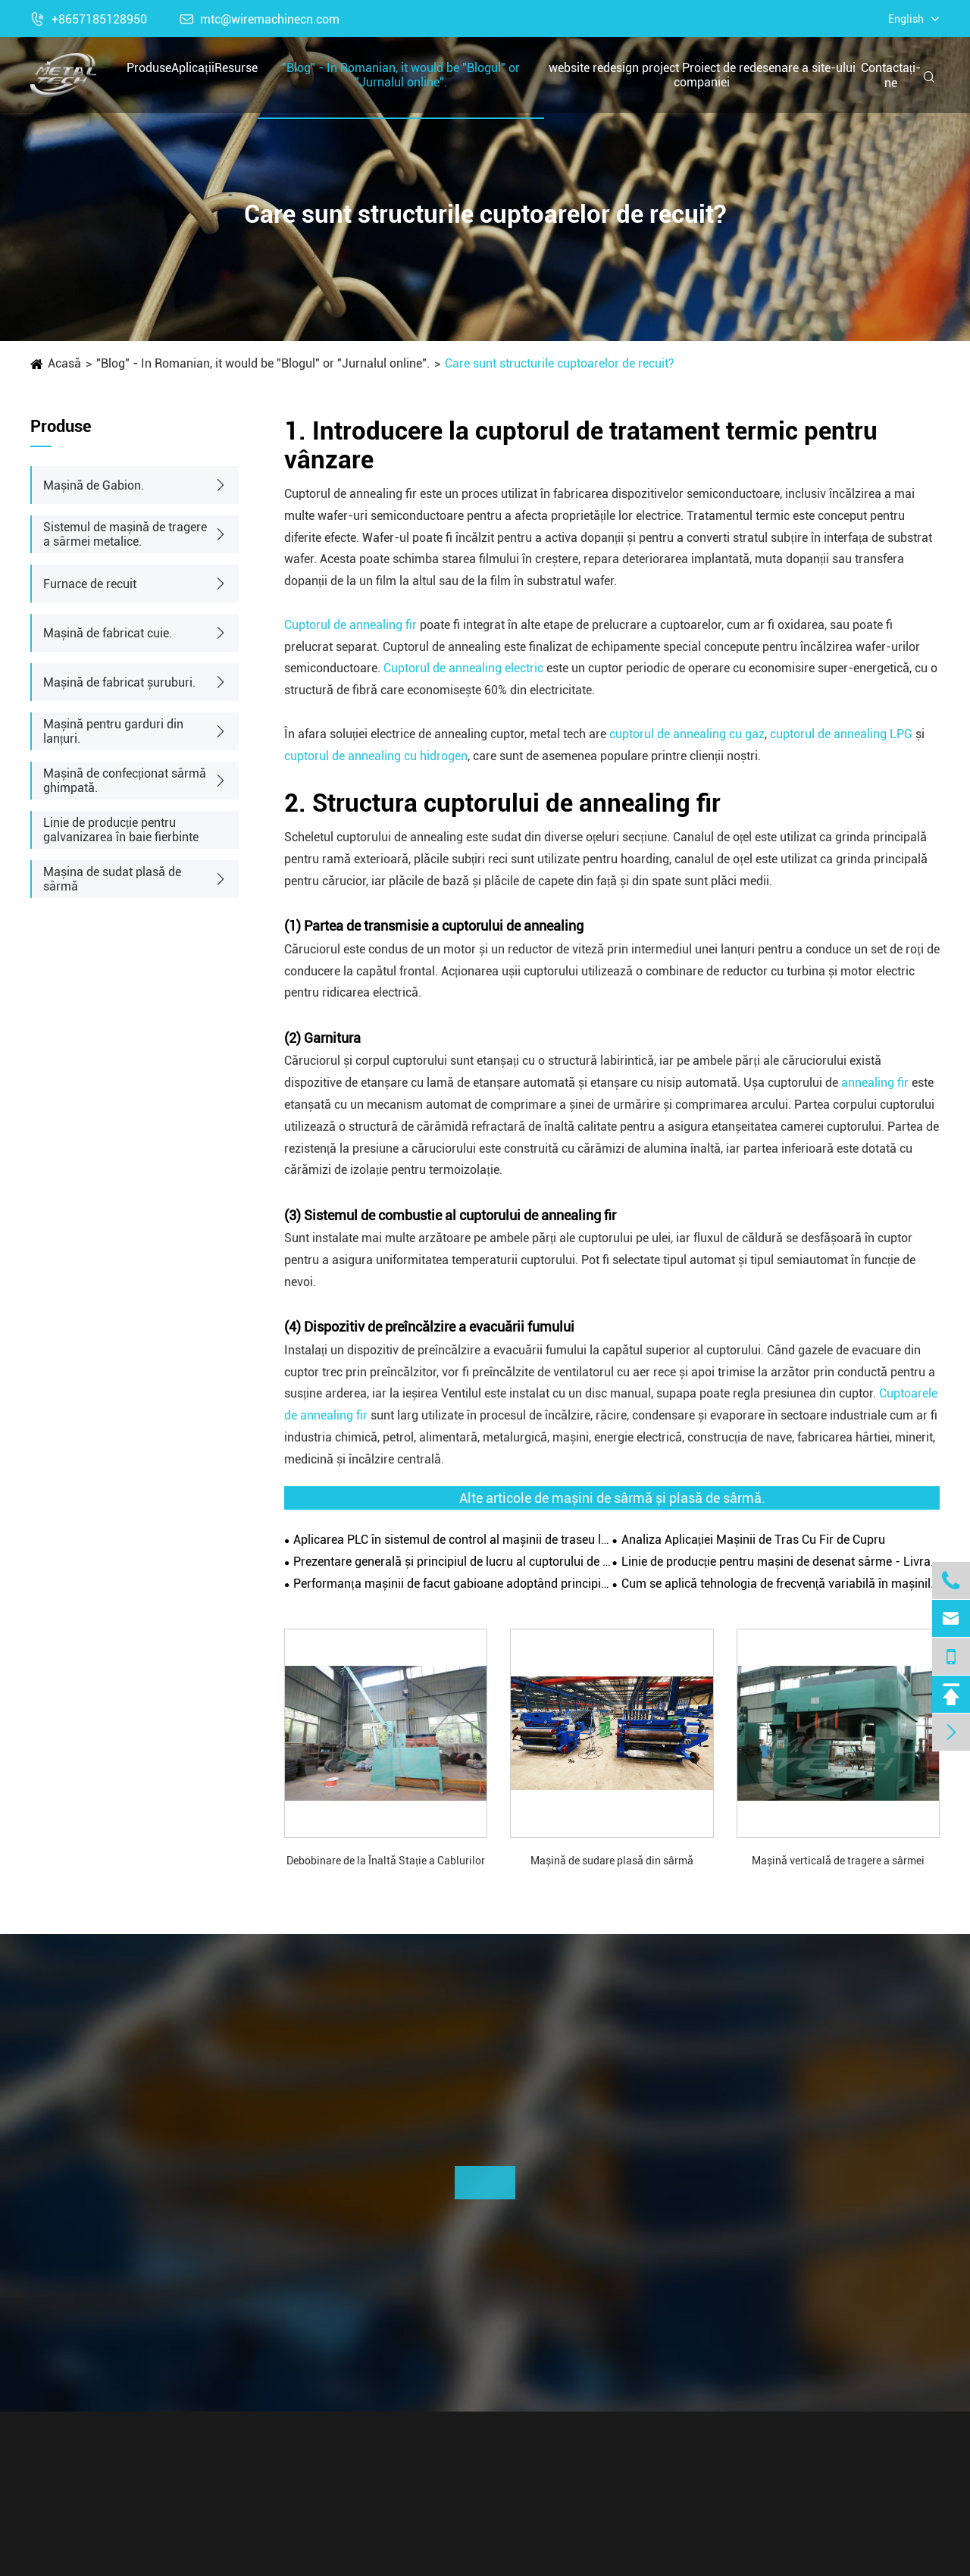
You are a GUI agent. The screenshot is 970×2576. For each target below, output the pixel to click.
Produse (149, 68)
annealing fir (875, 1082)
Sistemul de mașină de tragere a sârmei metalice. (125, 534)
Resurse (236, 68)
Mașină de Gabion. (93, 485)
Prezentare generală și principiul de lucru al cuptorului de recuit (452, 1561)
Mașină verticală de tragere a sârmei (838, 1861)
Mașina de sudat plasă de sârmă (112, 879)
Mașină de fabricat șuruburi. (119, 682)
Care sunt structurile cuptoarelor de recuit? (559, 363)
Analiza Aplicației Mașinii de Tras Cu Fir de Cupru (753, 1539)
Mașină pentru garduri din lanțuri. (113, 731)
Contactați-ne (891, 75)
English (906, 19)
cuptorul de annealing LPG (841, 734)
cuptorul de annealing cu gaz (687, 734)
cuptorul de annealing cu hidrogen (376, 756)
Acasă (64, 363)
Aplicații (192, 68)
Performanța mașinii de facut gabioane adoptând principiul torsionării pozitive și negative (452, 1583)
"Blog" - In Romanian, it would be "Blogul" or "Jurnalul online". (401, 75)
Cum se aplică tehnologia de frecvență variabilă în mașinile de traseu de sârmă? (780, 1583)
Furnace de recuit (89, 584)
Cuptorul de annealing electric (463, 668)
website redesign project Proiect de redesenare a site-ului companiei (702, 75)
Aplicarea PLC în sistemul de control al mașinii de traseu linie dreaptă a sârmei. (452, 1539)
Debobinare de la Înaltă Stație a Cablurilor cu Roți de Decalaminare (385, 1862)
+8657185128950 (88, 19)
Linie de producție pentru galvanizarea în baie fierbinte (121, 829)
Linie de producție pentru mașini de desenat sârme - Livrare (780, 1561)
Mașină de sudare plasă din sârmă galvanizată (611, 1862)
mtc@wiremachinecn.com (260, 19)
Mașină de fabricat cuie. (107, 633)
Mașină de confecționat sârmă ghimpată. (124, 780)
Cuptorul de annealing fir (350, 625)
